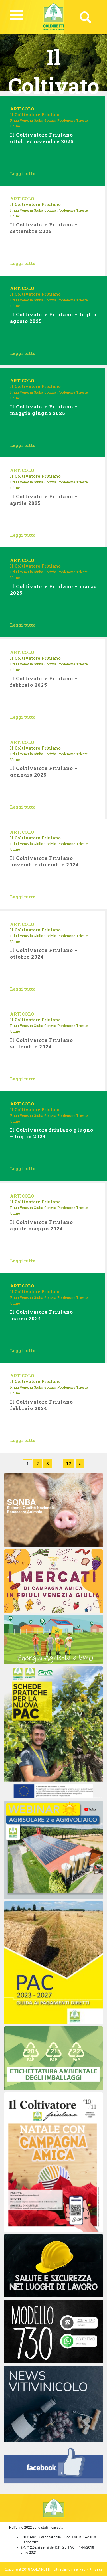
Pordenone (66, 120)
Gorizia (50, 120)
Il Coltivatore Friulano (35, 114)
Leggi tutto (22, 173)
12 (68, 1464)
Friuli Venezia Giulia (26, 120)
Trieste (82, 120)
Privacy (96, 2569)
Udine (15, 126)
